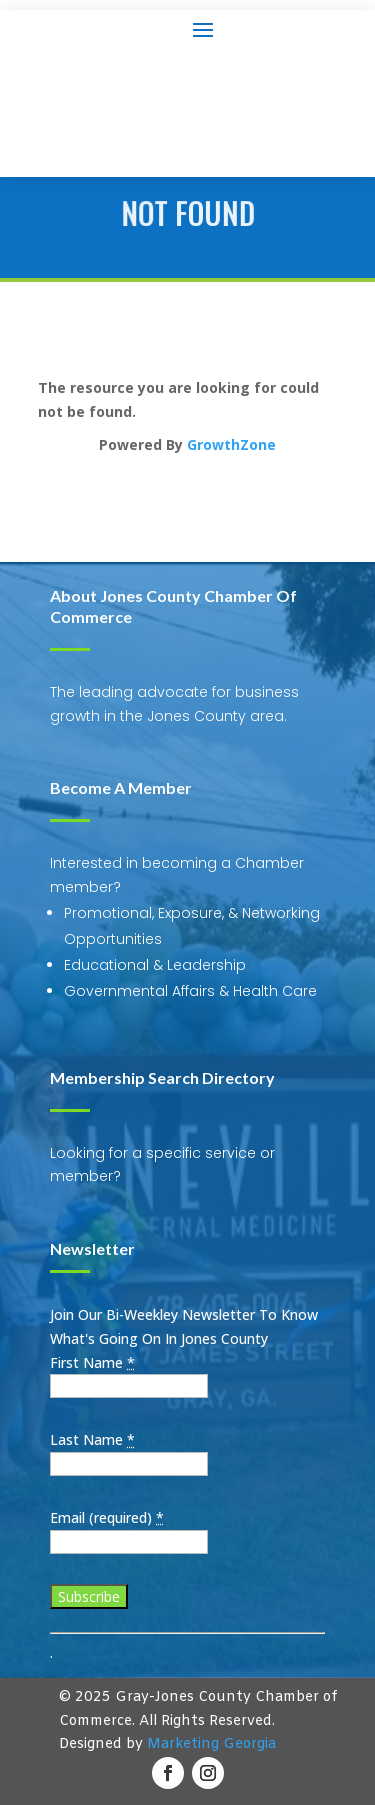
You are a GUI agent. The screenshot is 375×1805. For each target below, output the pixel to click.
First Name (92, 1362)
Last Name (92, 1439)
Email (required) (107, 1517)
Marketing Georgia (211, 1744)
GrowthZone (231, 444)
